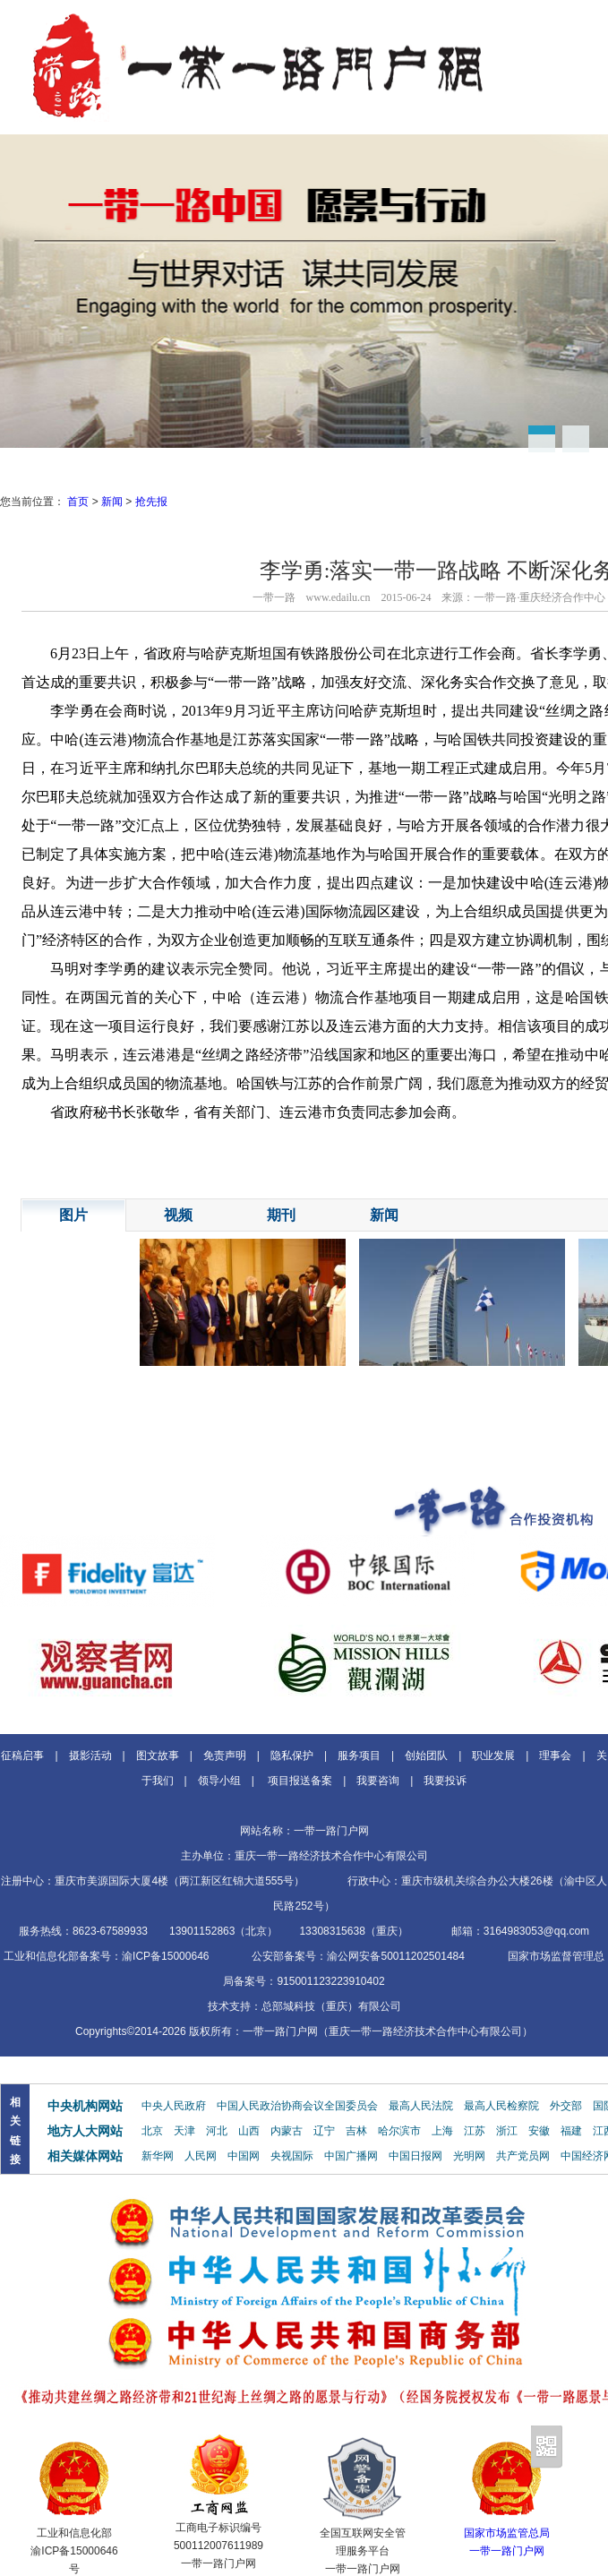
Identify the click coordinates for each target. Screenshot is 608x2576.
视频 (178, 1215)
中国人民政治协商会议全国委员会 (297, 2105)
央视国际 (291, 2156)
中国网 (243, 2156)
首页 (78, 501)
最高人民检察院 (501, 2105)
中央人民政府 (173, 2105)
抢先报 (151, 501)
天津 (184, 2131)
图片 (73, 1215)
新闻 (112, 501)
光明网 (469, 2156)
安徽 (539, 2131)
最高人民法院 (421, 2105)
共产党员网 (523, 2156)
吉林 (356, 2131)
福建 (571, 2131)
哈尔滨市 (399, 2131)
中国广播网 (351, 2156)
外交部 (566, 2105)
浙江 (507, 2131)
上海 (442, 2131)
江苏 (474, 2131)
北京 (152, 2131)
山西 (249, 2131)
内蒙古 (286, 2131)
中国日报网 (415, 2156)
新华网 (157, 2156)
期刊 (281, 1215)
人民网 (200, 2156)
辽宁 (324, 2131)
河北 (216, 2131)
